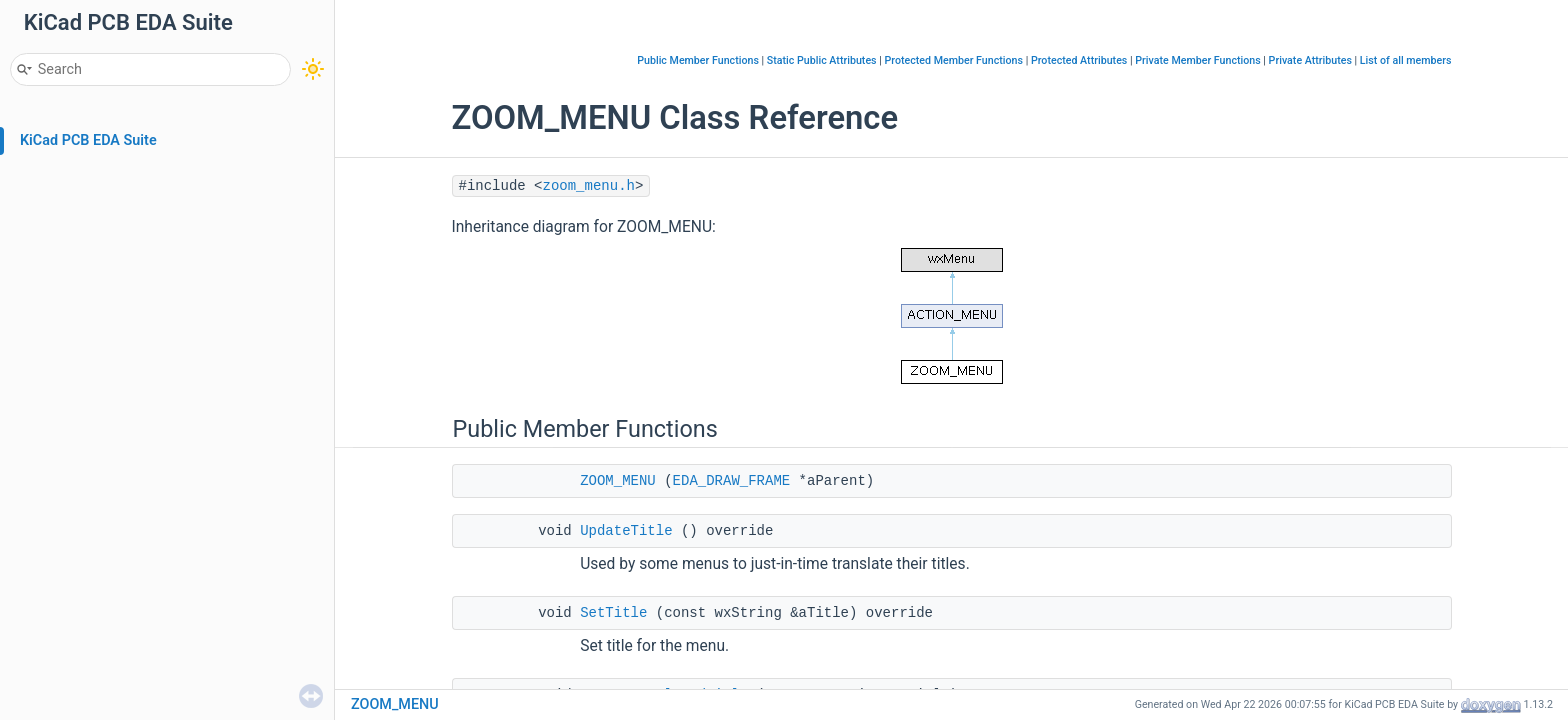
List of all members (1406, 60)
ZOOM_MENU (618, 481)
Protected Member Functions (953, 60)
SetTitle (613, 613)
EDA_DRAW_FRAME (732, 481)
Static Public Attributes (822, 60)
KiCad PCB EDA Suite (88, 140)
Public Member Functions (698, 60)
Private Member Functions (1197, 60)
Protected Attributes (1079, 60)
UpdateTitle (626, 531)
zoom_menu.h (589, 186)
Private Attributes (1310, 60)
